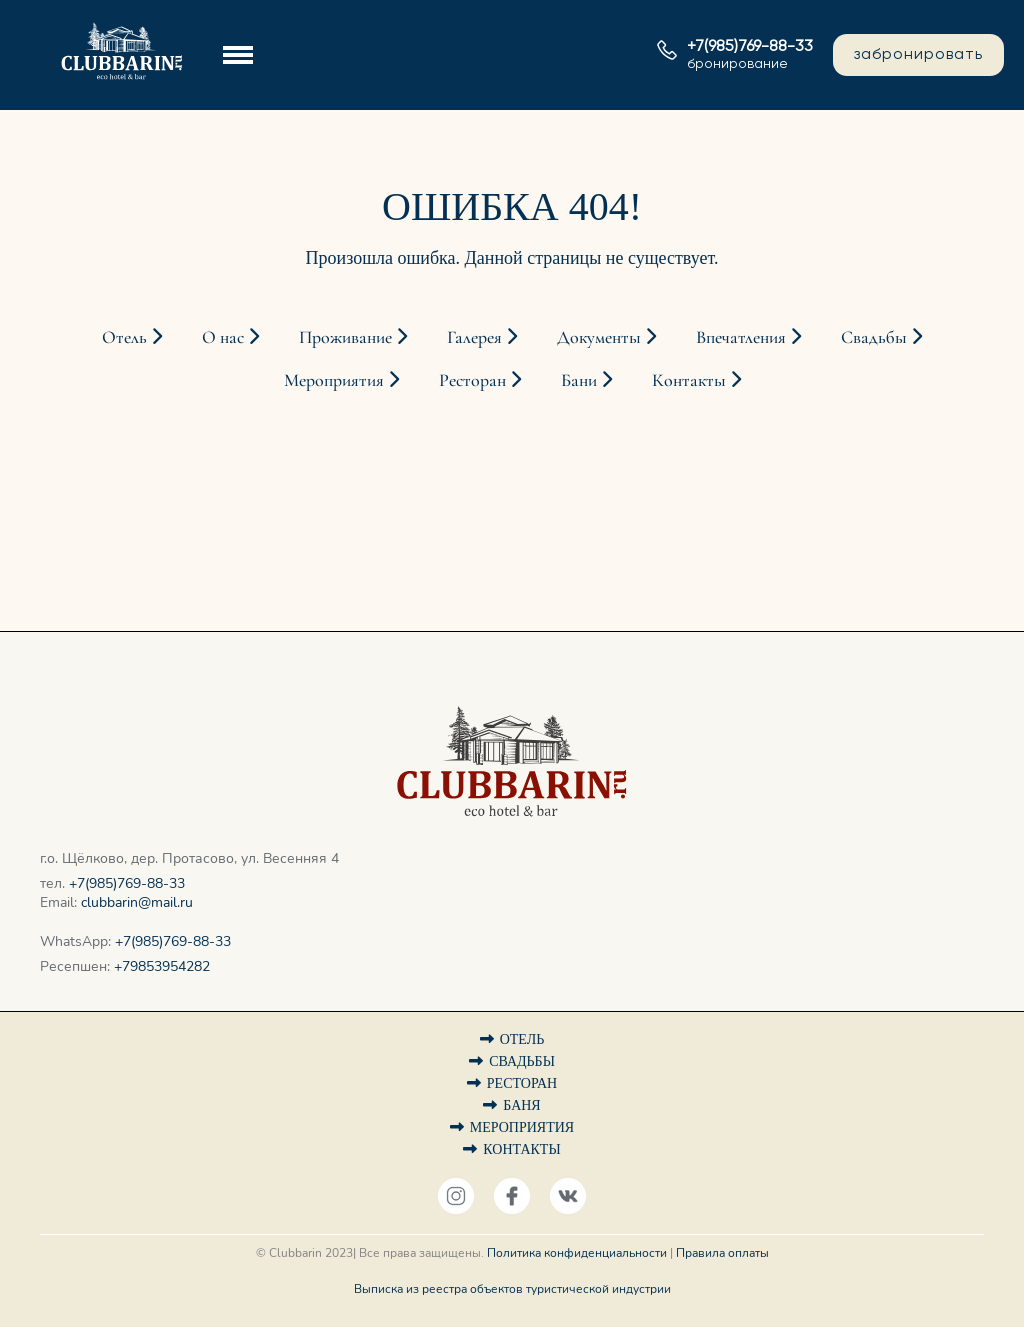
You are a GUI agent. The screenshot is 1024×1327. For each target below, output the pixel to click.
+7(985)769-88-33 (127, 883)
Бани (586, 380)
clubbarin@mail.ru (137, 902)
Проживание (353, 337)
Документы (606, 337)
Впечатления (748, 337)
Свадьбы (881, 337)
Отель (132, 337)
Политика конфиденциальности (577, 1253)
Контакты (696, 380)
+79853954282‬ (162, 966)
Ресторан (480, 380)
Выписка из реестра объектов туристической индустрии (512, 1289)
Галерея (482, 337)
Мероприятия (341, 380)
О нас (230, 337)
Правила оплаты (722, 1253)
